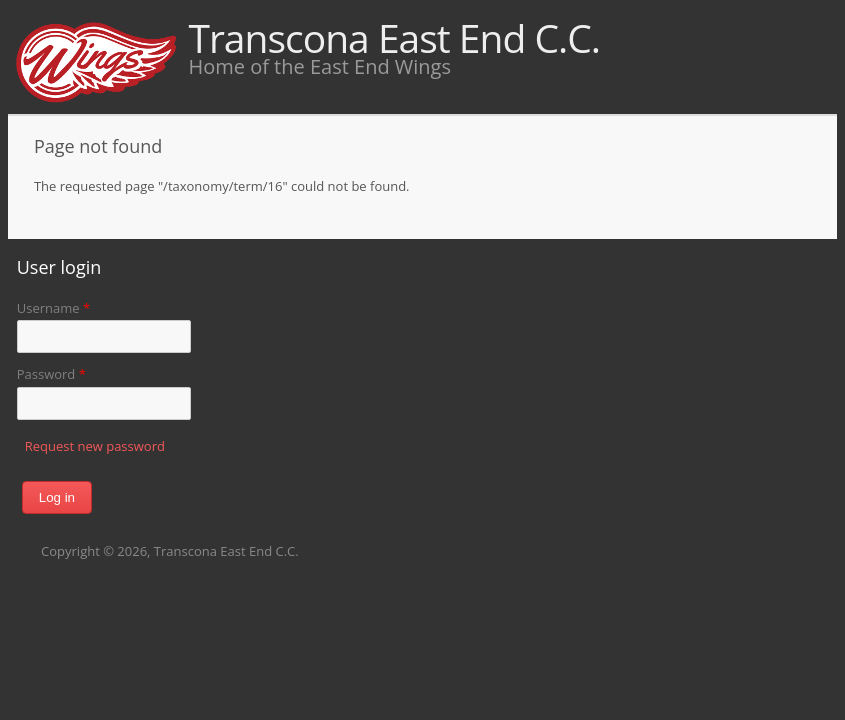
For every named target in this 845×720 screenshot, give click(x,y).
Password (51, 374)
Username (53, 308)
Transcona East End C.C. (394, 37)
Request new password (95, 446)
